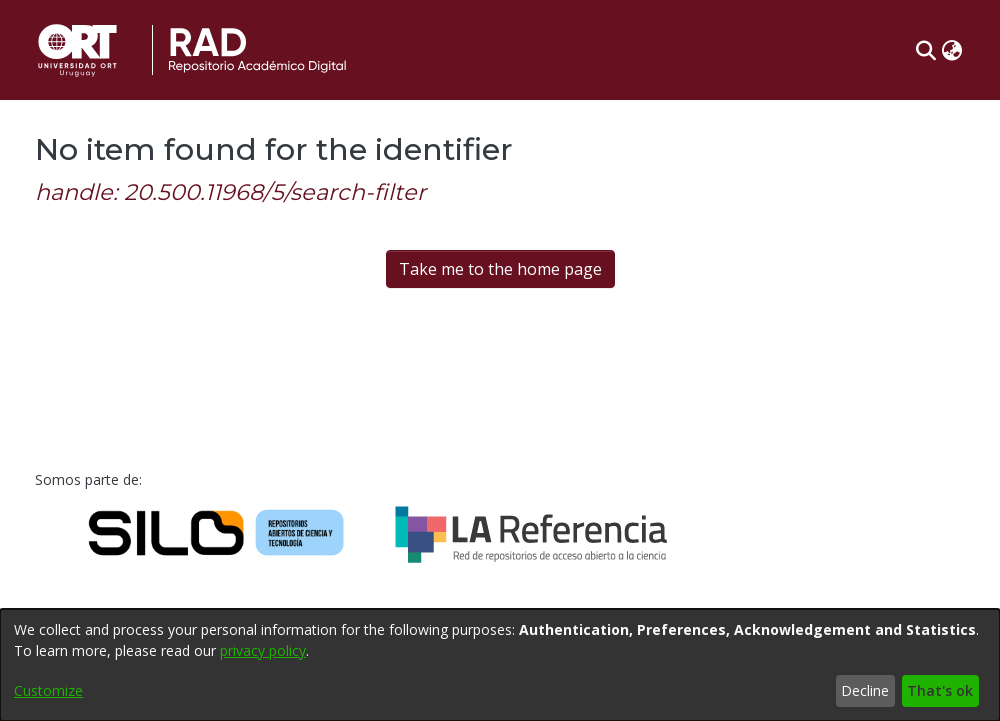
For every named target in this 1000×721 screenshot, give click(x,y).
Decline (865, 690)
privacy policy (263, 650)
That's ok (940, 690)
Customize (48, 690)
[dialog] (500, 665)
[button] (925, 50)
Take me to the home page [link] (500, 269)
